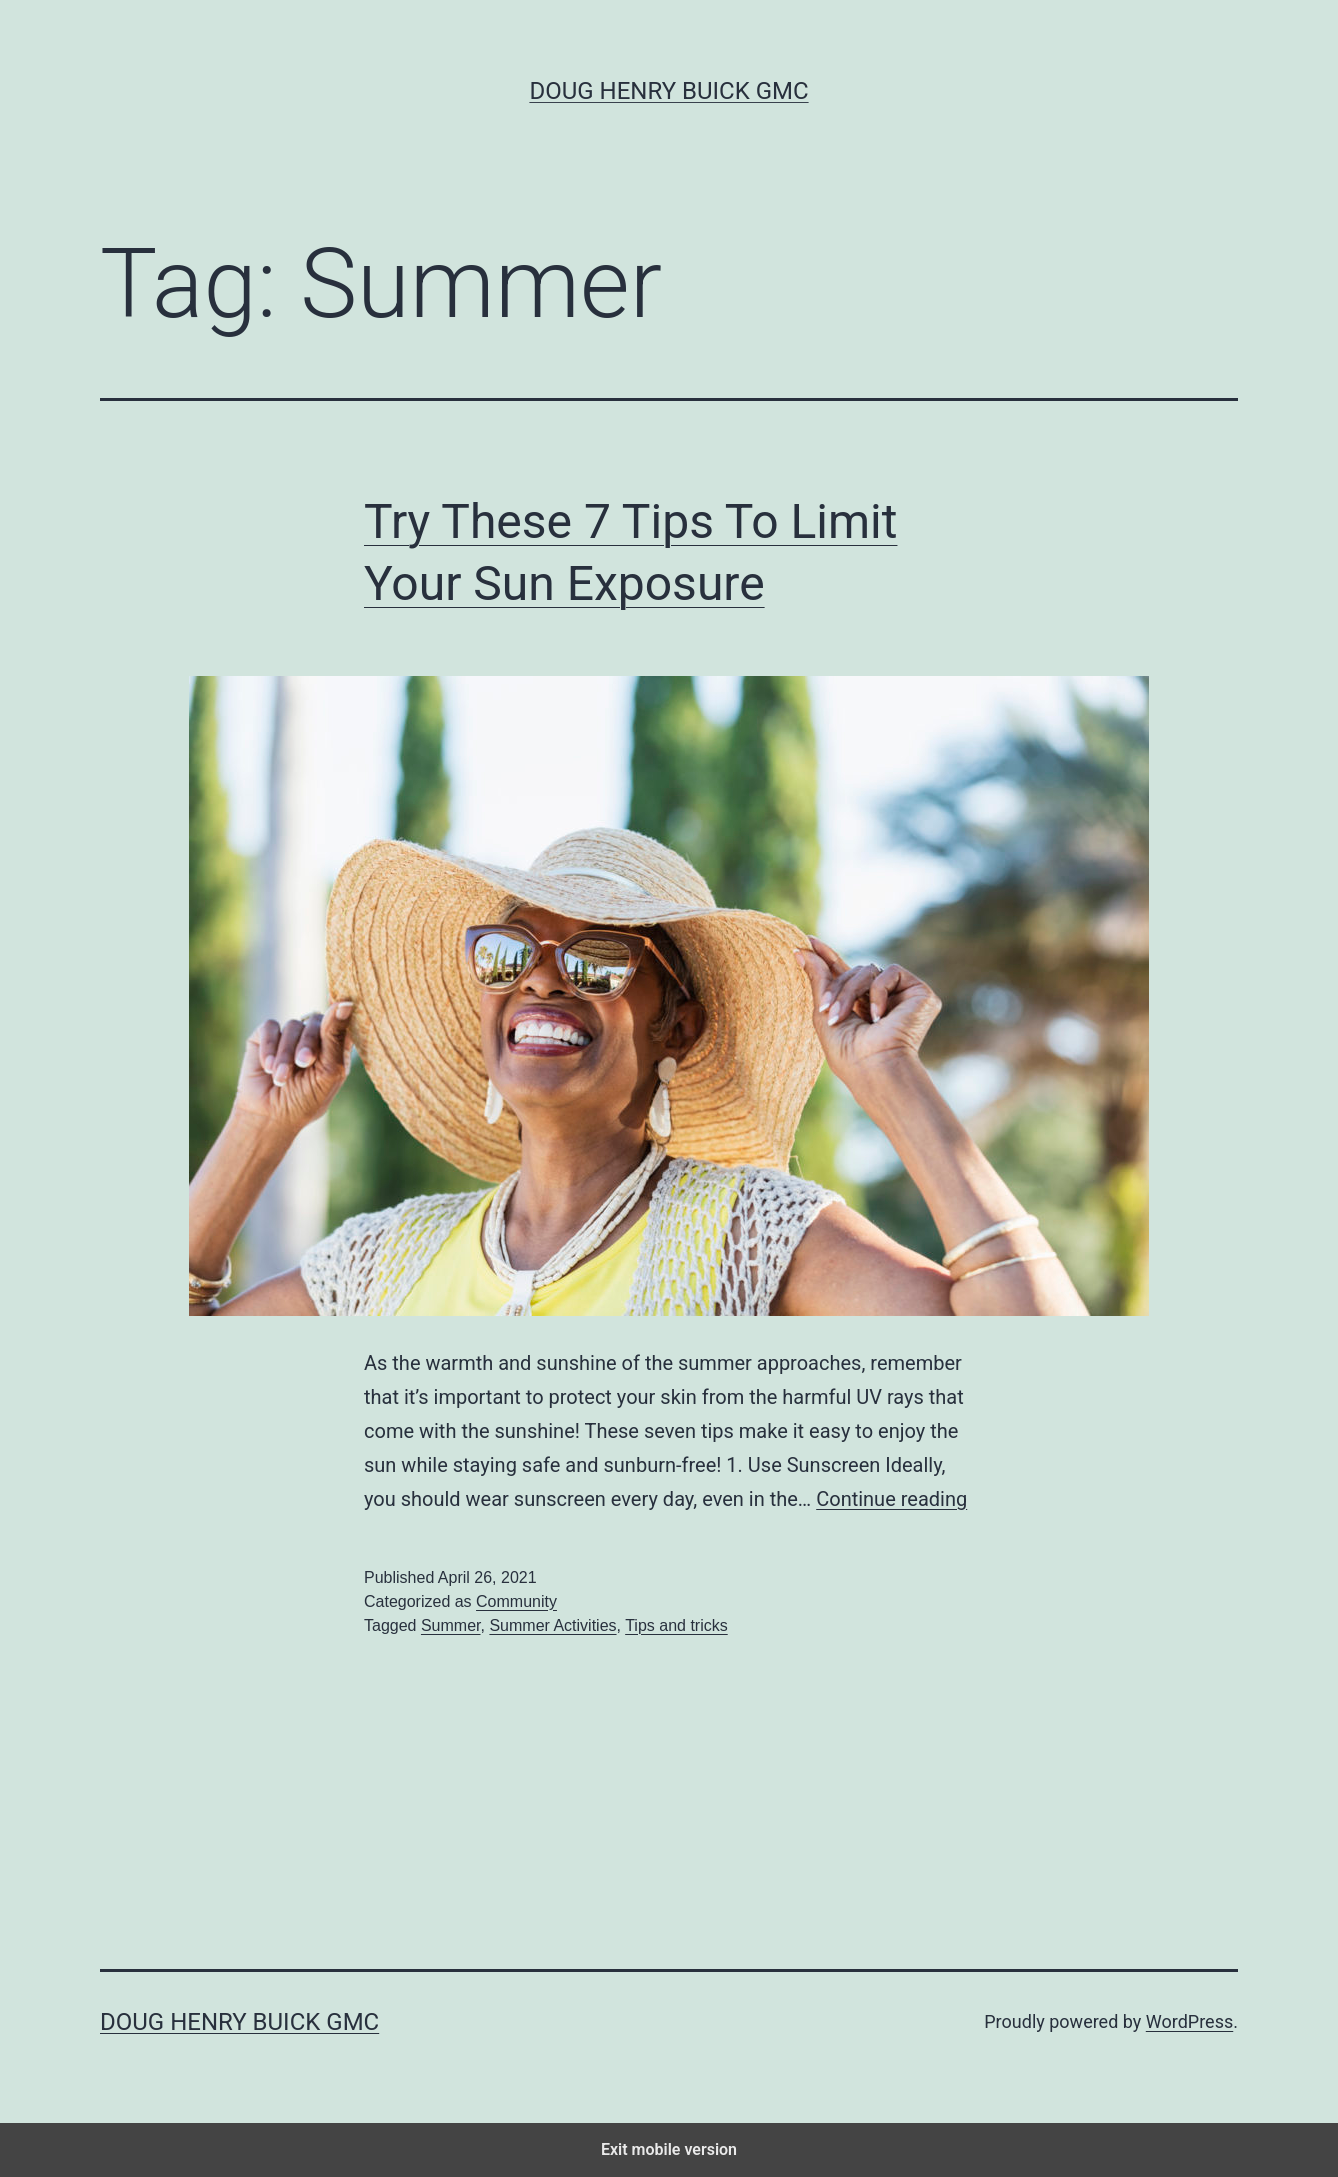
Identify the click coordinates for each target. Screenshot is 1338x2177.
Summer (451, 1625)
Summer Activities (552, 1625)
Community (516, 1601)
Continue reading (891, 1499)
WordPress (1189, 2021)
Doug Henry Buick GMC (668, 91)
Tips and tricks (676, 1625)
